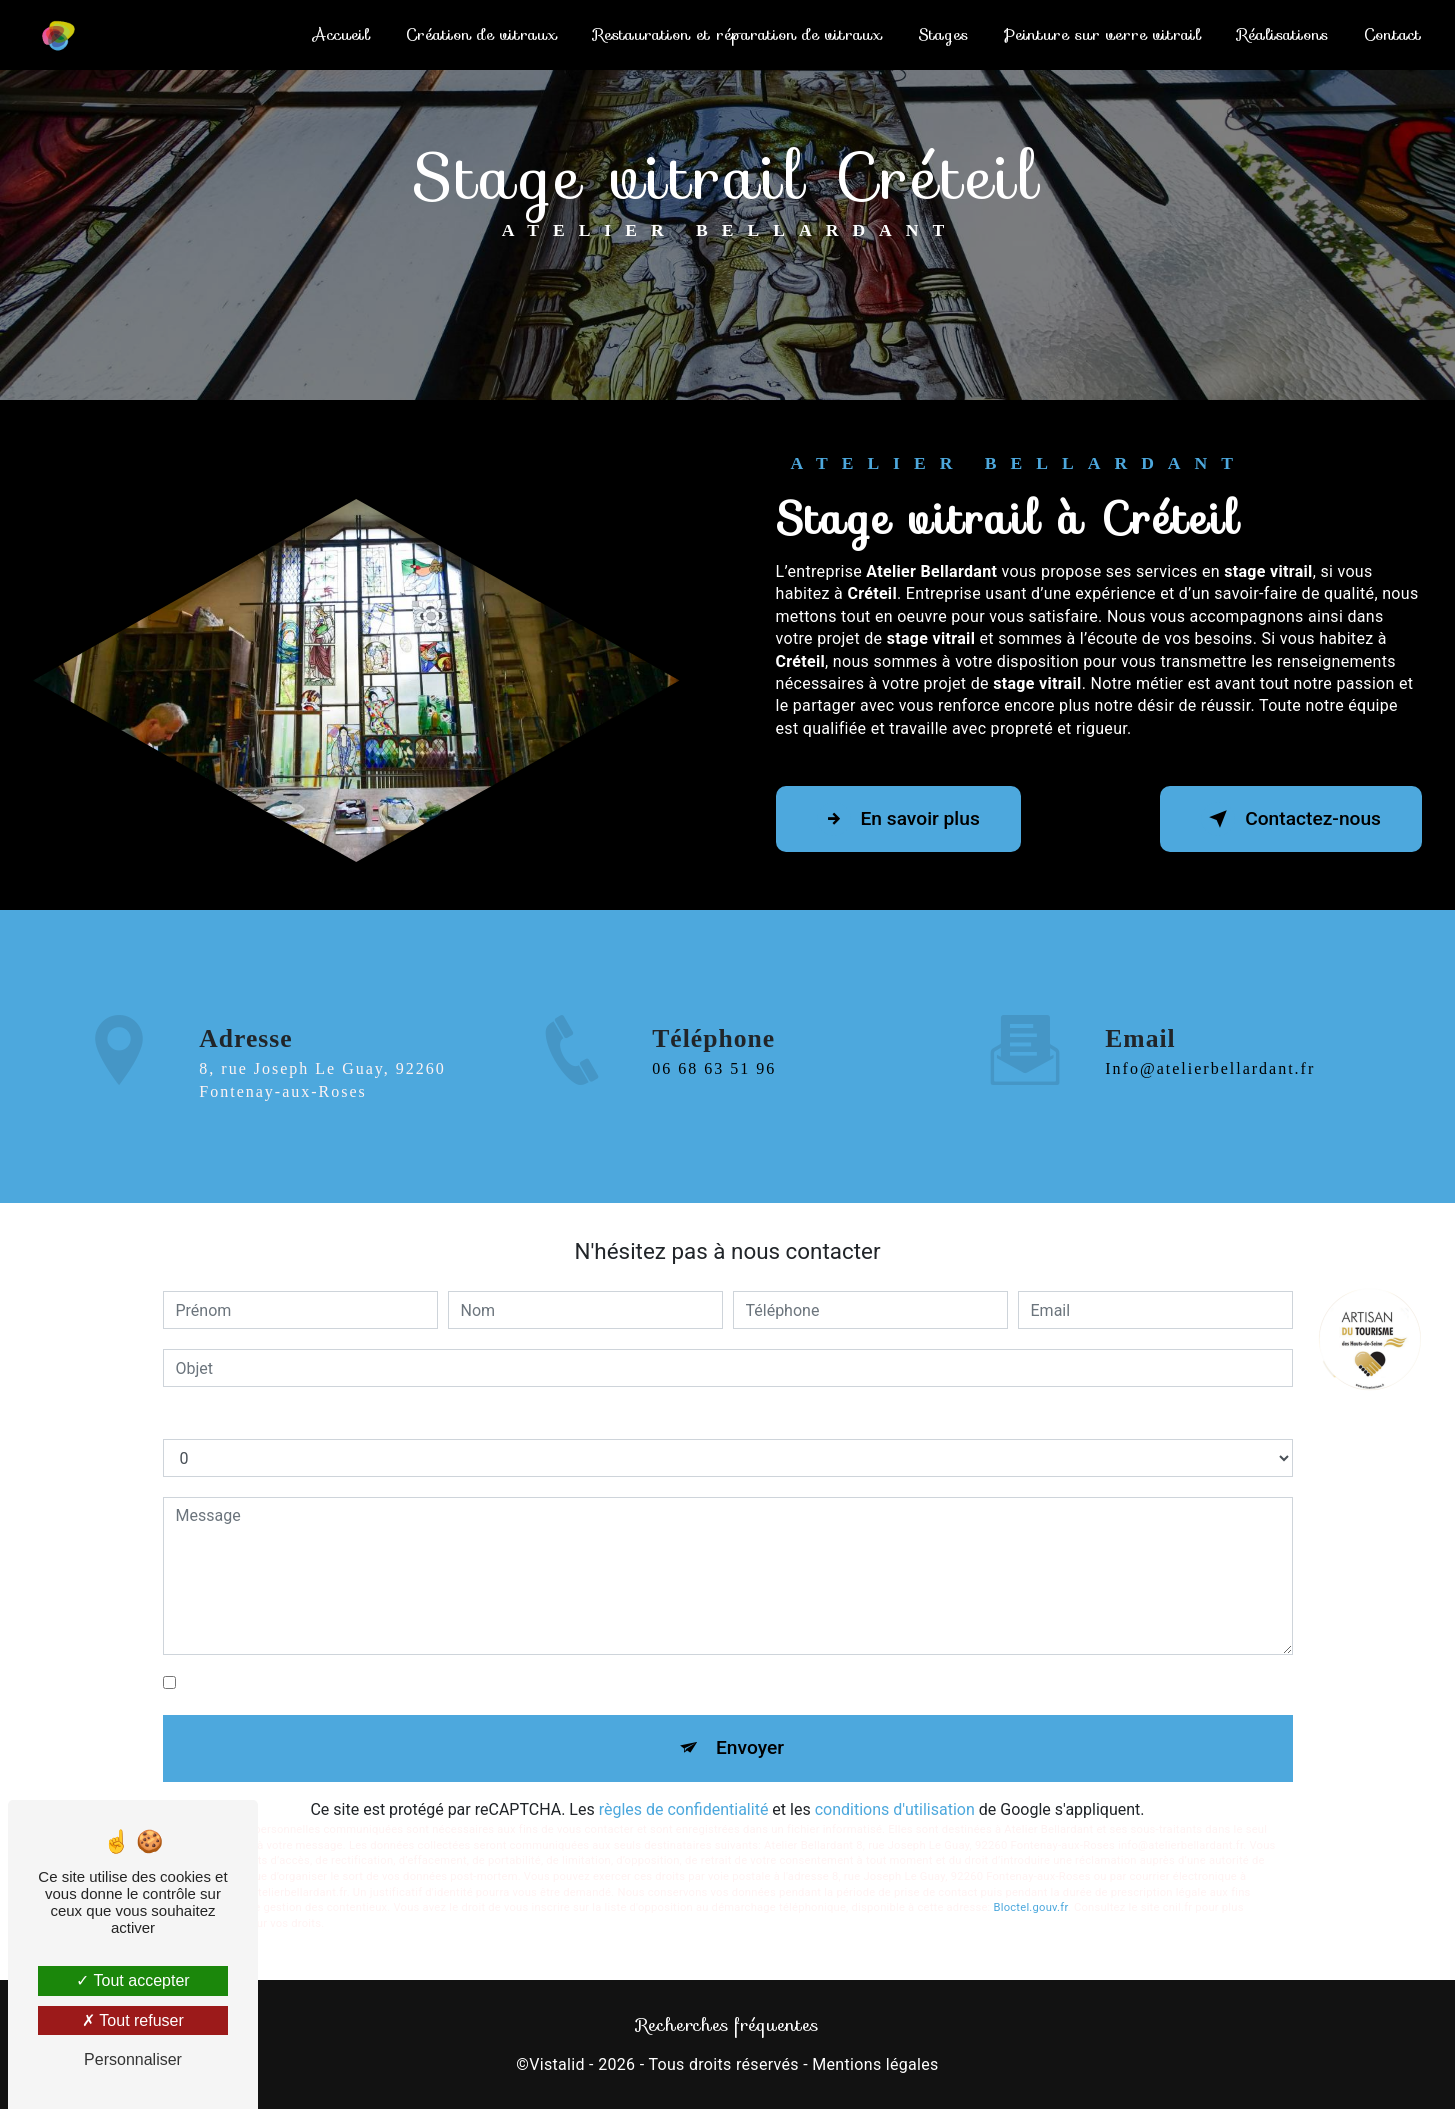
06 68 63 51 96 (714, 1118)
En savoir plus (898, 819)
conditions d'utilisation (895, 1809)
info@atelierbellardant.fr (1210, 1019)
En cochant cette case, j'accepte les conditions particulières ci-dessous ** (443, 1682)
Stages (943, 34)
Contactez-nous (1291, 819)
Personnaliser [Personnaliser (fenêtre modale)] (133, 2059)
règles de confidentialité (684, 1809)
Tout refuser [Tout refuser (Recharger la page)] (133, 2020)
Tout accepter (132, 1980)
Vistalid (557, 2064)
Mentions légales (875, 2064)
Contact (1392, 34)
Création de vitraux (481, 34)
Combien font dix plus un (251, 1418)
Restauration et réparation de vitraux (737, 34)
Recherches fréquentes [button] (727, 2025)
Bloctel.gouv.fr (1031, 1907)
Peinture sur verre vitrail (1102, 34)
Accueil (341, 34)
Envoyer (750, 1747)
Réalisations (1282, 34)
